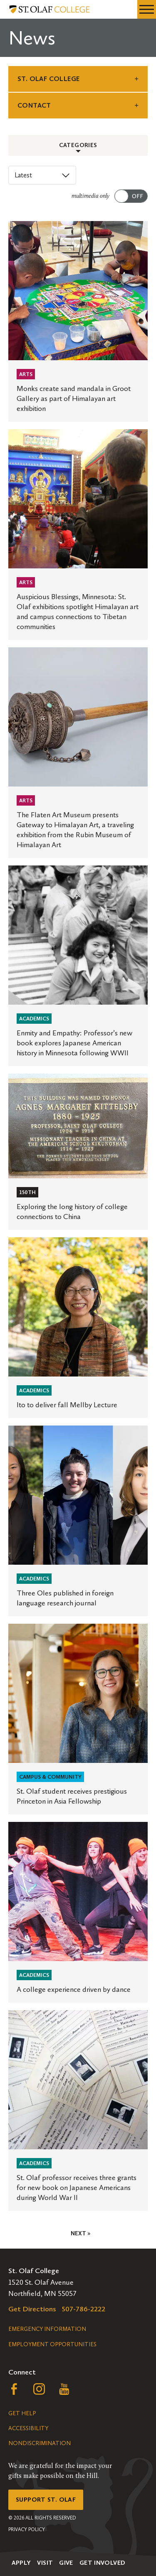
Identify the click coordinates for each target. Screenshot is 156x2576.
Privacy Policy (26, 2529)
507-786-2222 (83, 2308)
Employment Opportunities (52, 2344)
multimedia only (90, 196)
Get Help (22, 2413)
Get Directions (32, 2308)
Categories (78, 145)
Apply (21, 2562)
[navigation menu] (146, 9)
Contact (34, 105)
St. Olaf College (48, 79)
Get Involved (102, 2562)
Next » (80, 2233)
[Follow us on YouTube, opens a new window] (64, 2391)
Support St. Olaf (46, 2499)
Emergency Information (47, 2329)
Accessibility (28, 2428)
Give (66, 2562)
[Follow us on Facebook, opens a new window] (14, 2391)
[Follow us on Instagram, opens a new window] (39, 2391)
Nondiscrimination (39, 2443)
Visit (45, 2562)
